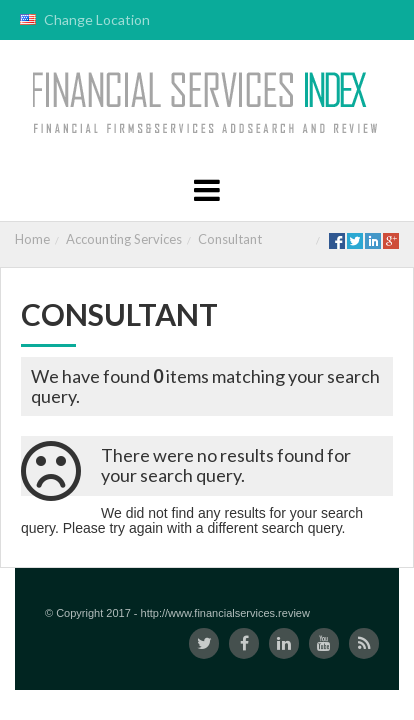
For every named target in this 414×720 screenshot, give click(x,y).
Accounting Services (124, 239)
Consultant (230, 239)
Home (32, 239)
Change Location (85, 19)
